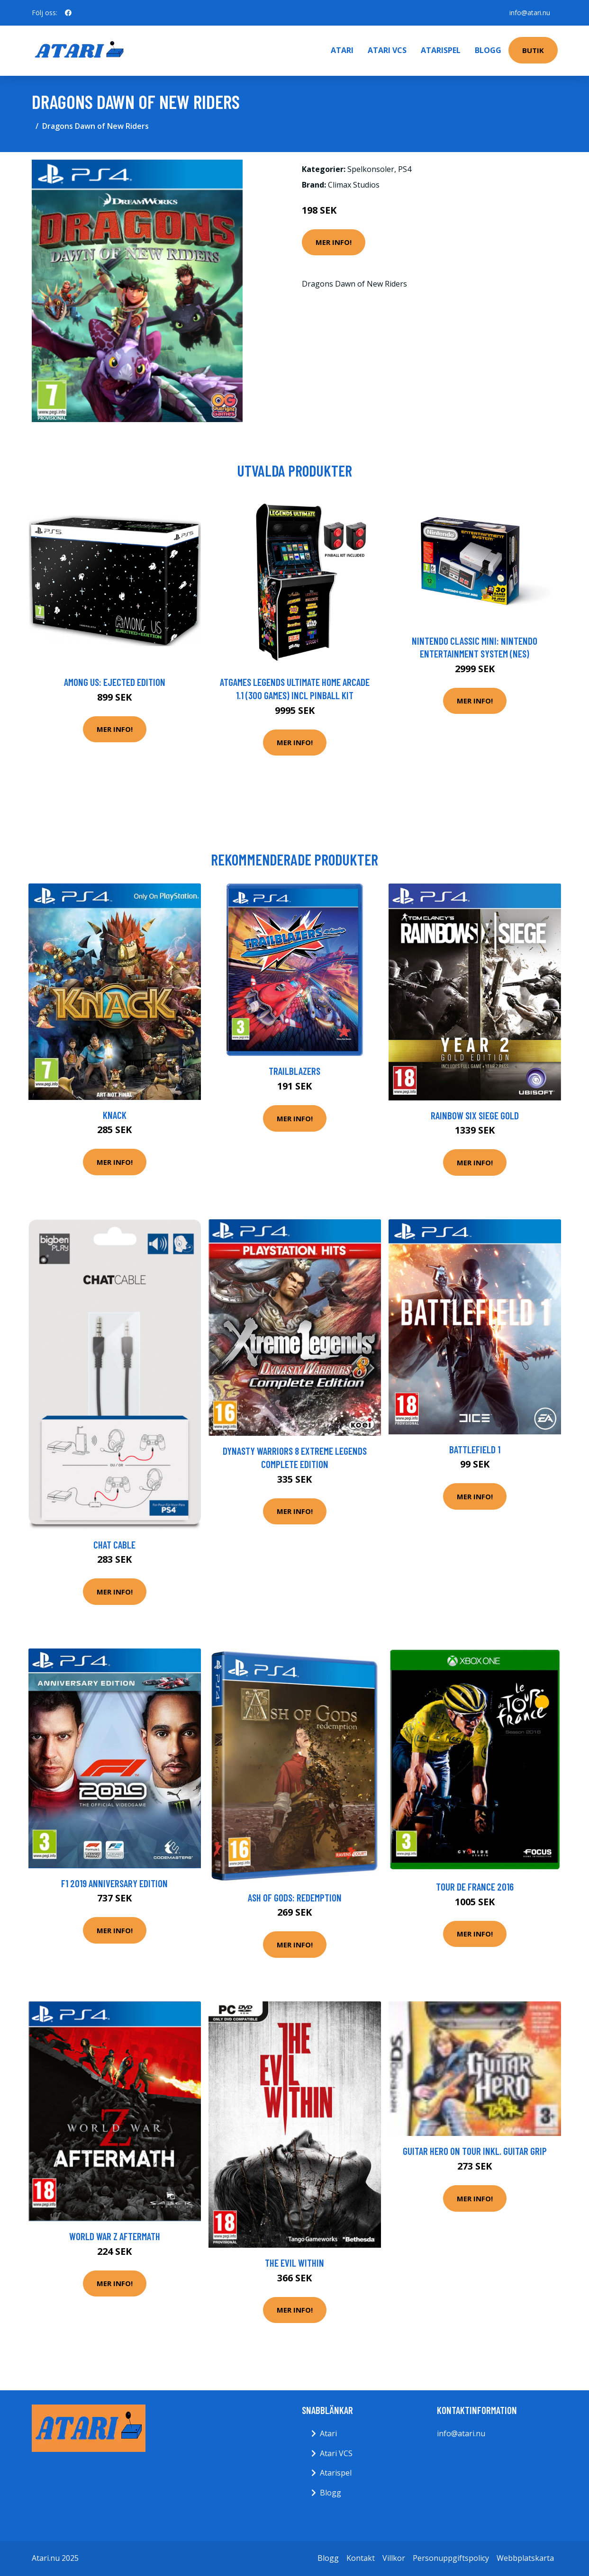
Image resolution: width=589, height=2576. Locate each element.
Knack (115, 1115)
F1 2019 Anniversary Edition (114, 1883)
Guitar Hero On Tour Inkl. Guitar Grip (475, 2151)
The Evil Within (294, 2263)
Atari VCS (387, 50)
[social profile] (68, 13)
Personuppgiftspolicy (451, 2558)
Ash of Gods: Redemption (295, 1897)
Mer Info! (334, 242)
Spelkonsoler (370, 169)
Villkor (393, 2558)
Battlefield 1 (474, 1449)
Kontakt (360, 2558)
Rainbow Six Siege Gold (475, 1115)
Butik (533, 50)
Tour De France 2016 (475, 1886)
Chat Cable (114, 1544)
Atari (342, 50)
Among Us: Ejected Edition (114, 682)
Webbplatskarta (525, 2558)
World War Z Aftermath (114, 2236)
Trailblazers (294, 1071)
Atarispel (441, 50)
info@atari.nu (529, 12)
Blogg (488, 50)
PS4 (404, 169)
